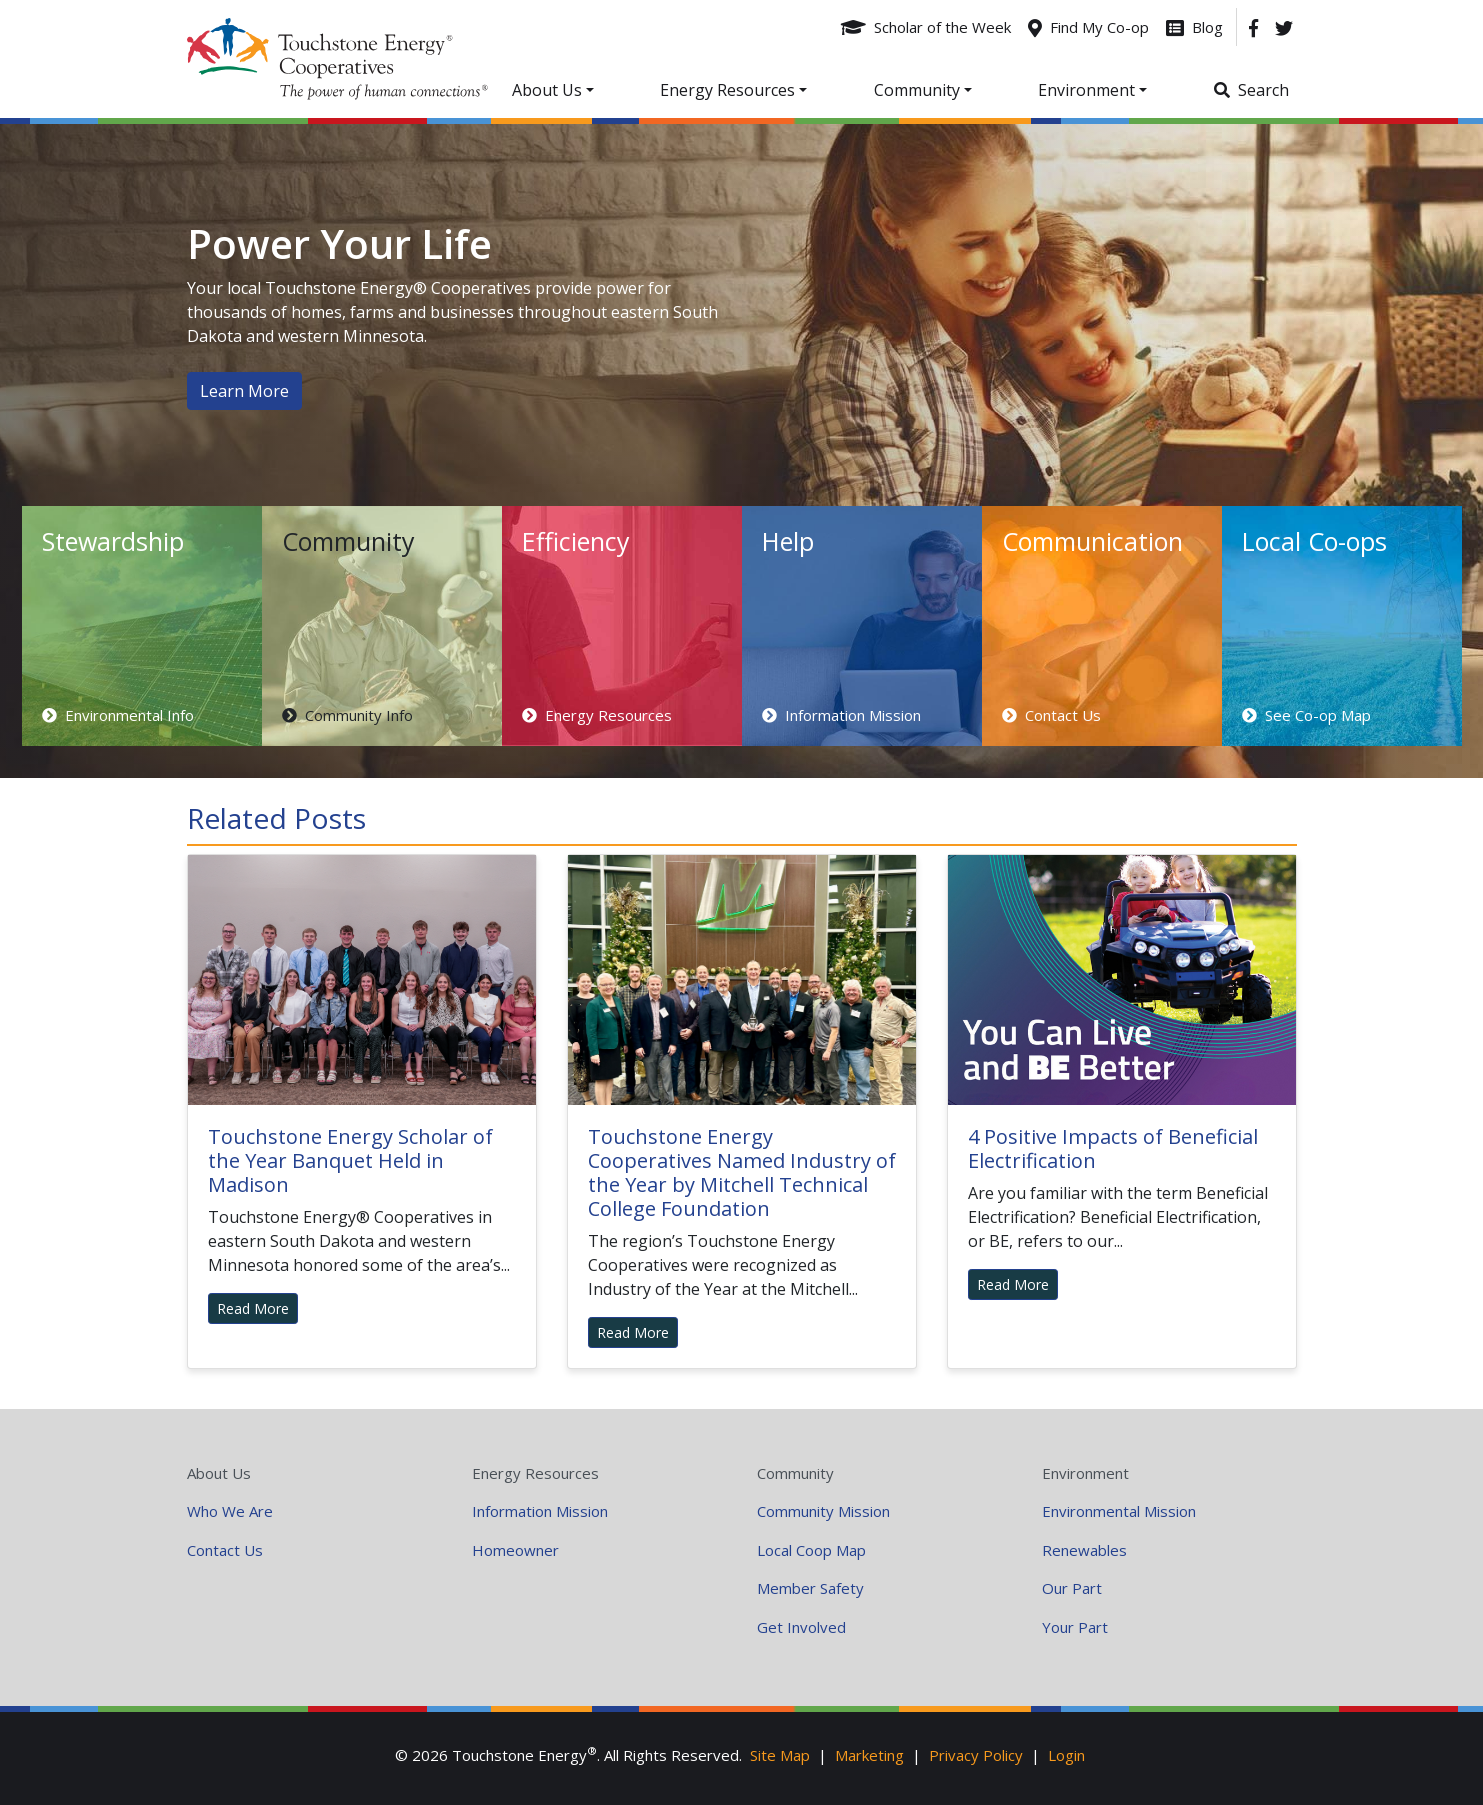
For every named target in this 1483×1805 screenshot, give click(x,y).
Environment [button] (1086, 90)
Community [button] (917, 90)
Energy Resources (535, 1473)
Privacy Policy (976, 1755)
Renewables (1084, 1550)
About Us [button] (547, 90)
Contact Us (225, 1550)
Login (1066, 1755)
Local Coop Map (811, 1550)
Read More (253, 1308)
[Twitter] (1284, 27)
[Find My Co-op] (1088, 27)
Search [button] (1263, 90)
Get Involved (801, 1627)
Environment (1085, 1473)
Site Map (780, 1755)
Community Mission (823, 1511)
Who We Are (230, 1511)
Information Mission (540, 1511)
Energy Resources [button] (727, 90)
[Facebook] (1253, 27)
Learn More (244, 391)
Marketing (869, 1755)
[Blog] (1194, 27)
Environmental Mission (1119, 1511)
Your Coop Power (337, 59)
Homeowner (515, 1550)
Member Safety (810, 1588)
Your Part (1075, 1627)
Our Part (1072, 1588)
